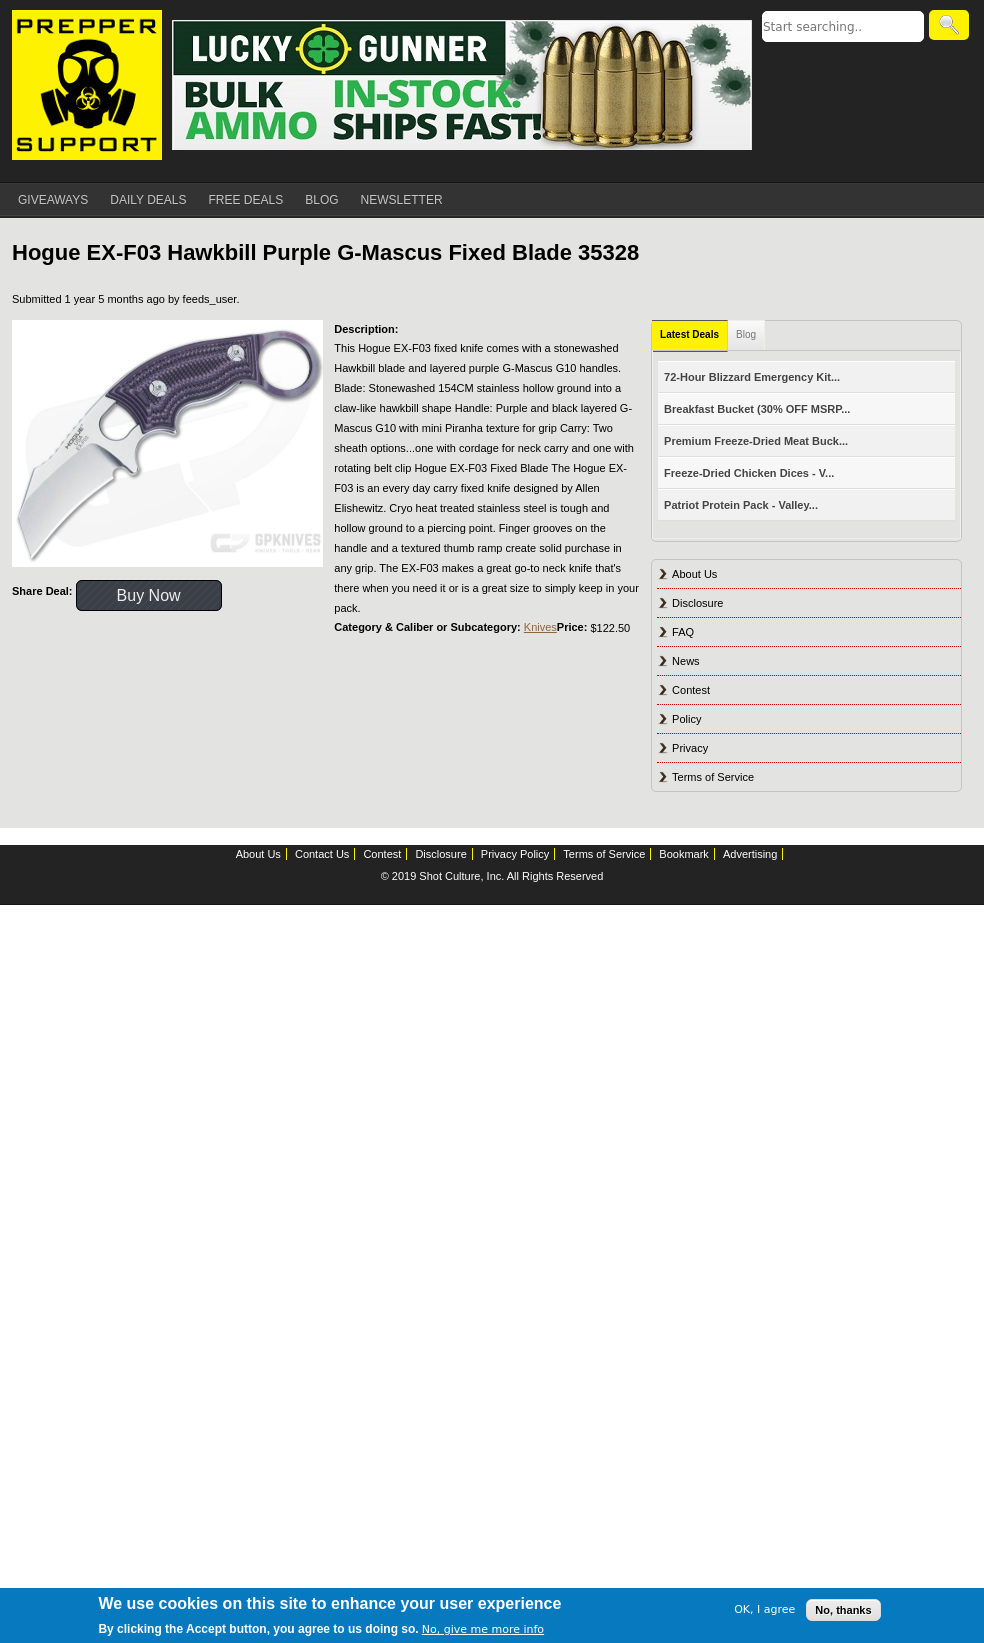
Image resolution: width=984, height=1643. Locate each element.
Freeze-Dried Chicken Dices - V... (749, 473)
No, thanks (843, 1610)
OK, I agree (764, 1609)
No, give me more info (483, 1629)
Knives (540, 627)
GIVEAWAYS (53, 200)
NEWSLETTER (402, 200)
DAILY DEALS (148, 200)
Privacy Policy (515, 854)
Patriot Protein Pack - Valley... (741, 505)
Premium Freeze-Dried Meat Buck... (756, 441)
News (686, 661)
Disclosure (697, 603)
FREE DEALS (246, 200)
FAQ (683, 632)
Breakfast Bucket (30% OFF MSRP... (757, 409)
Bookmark (684, 854)
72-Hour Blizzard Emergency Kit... (752, 377)
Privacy (690, 748)
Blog (746, 334)
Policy (686, 719)
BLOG (321, 200)
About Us (694, 574)
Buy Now (149, 595)
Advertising (750, 854)
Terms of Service (713, 777)
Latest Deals (689, 334)
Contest (691, 690)
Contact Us (322, 854)
